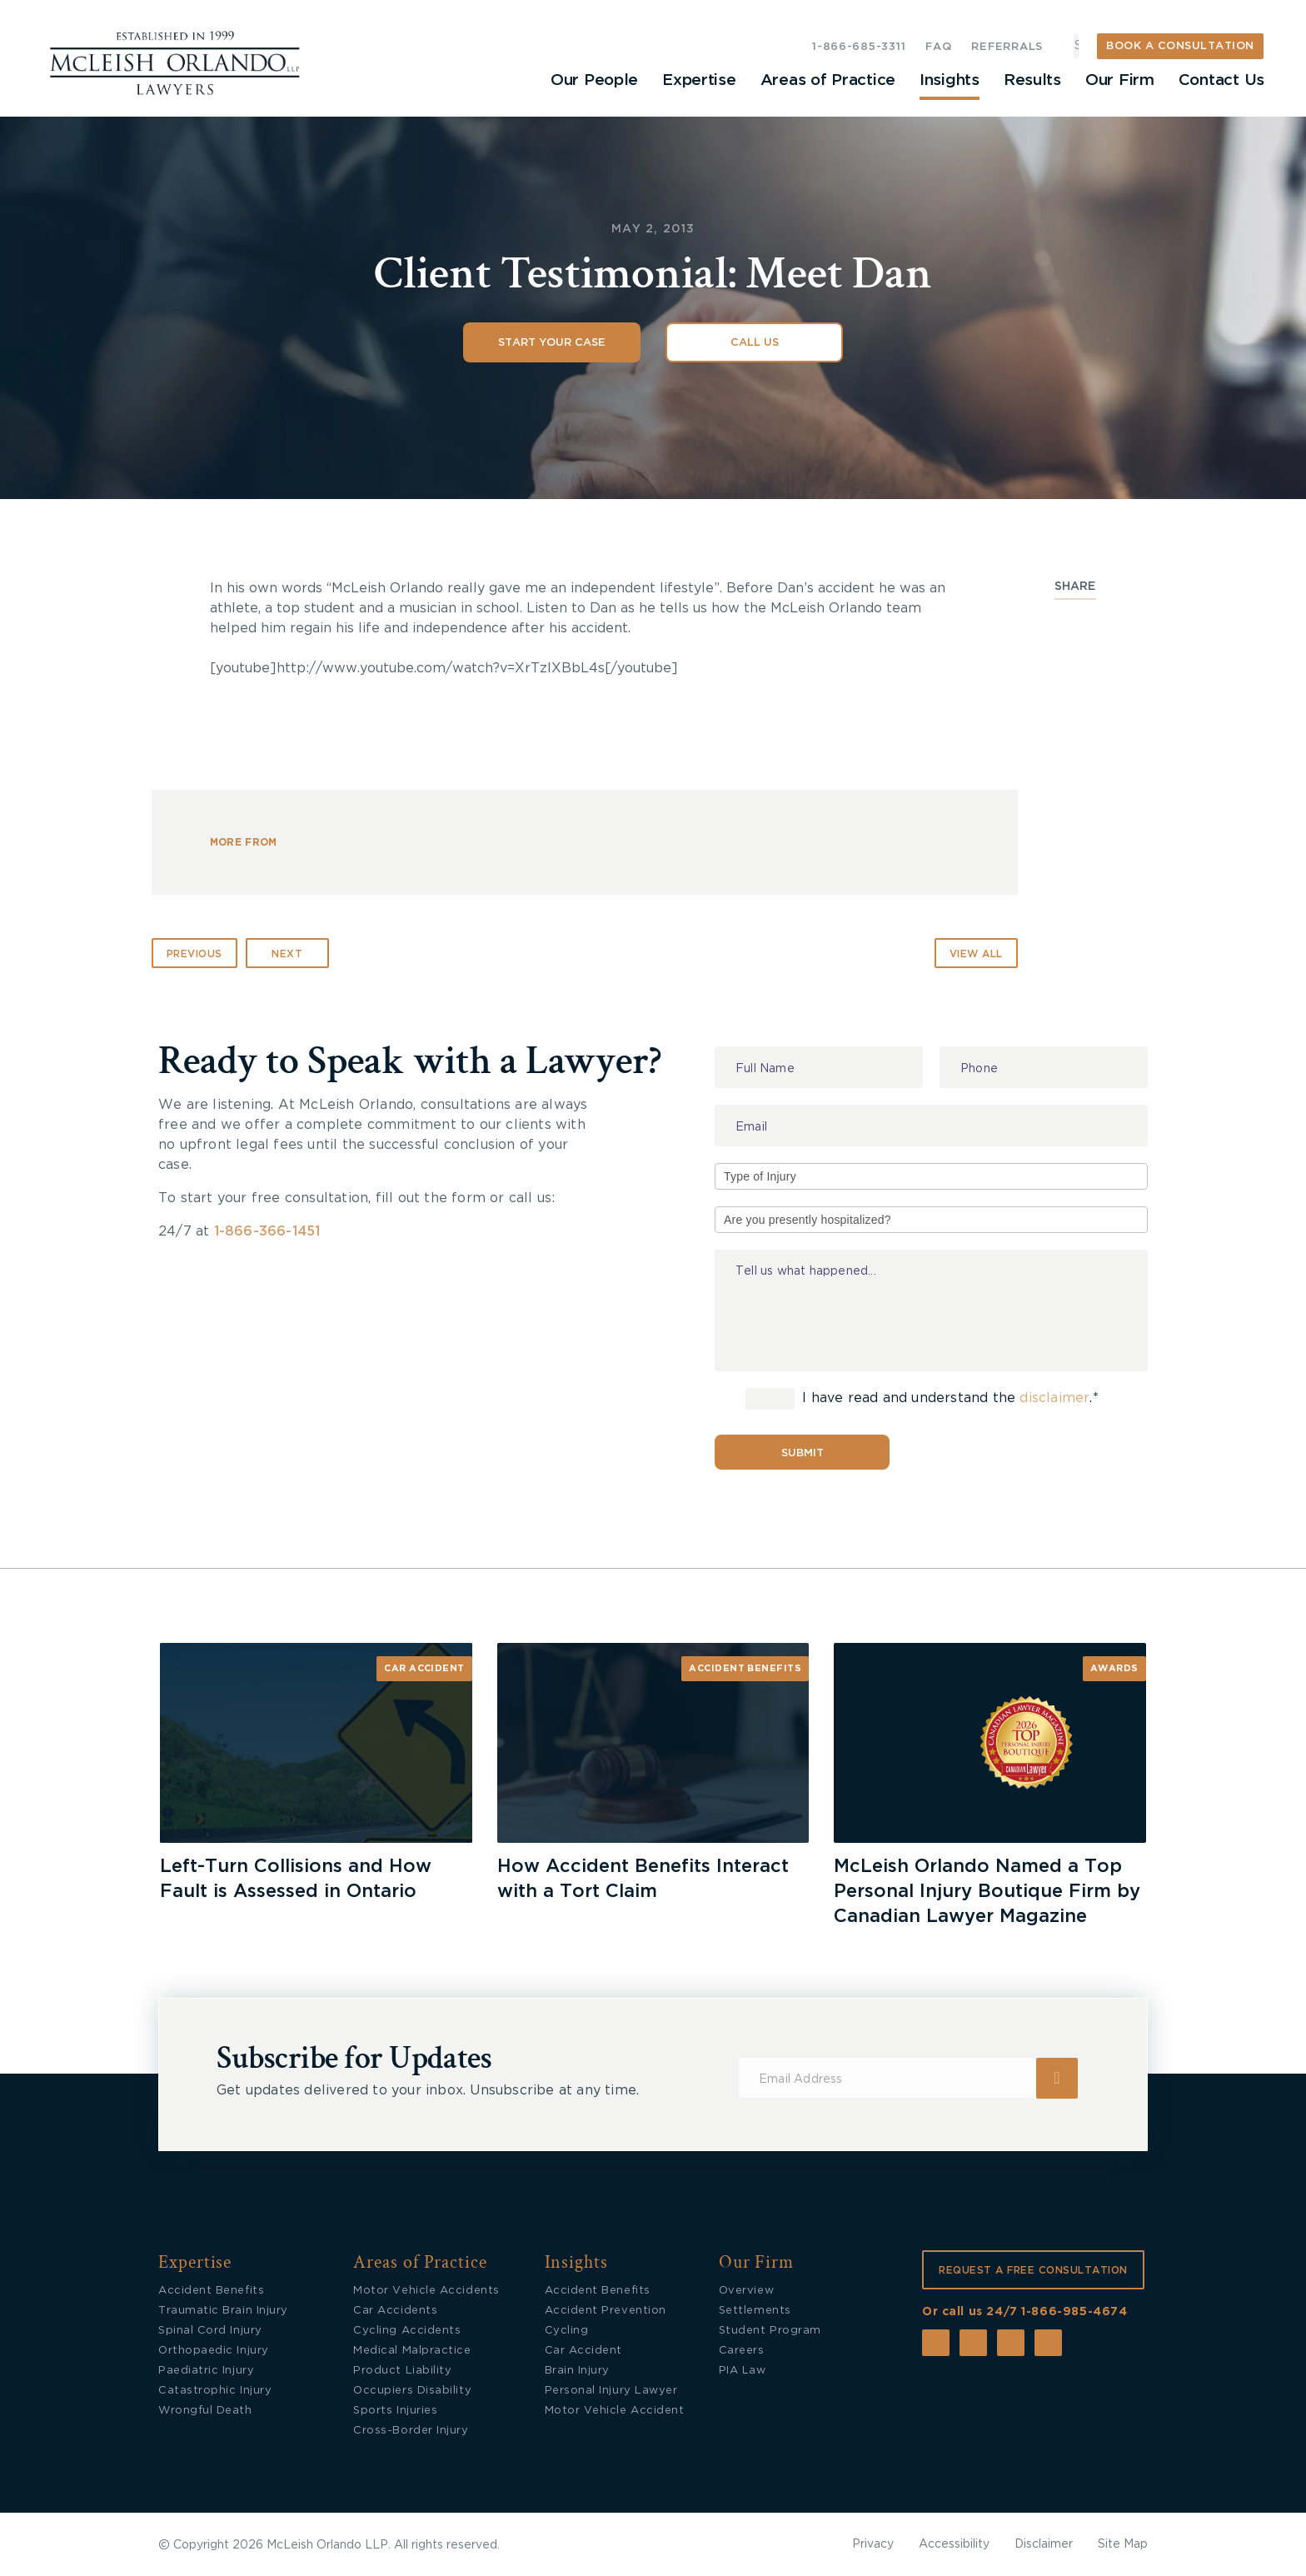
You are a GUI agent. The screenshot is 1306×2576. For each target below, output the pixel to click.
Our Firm (1119, 79)
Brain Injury (577, 2370)
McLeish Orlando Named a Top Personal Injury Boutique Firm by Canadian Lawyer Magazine (987, 1891)
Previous (194, 954)
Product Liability (402, 2370)
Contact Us (1221, 79)
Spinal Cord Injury (210, 2330)
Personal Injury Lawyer (611, 2390)
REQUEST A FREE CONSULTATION (1033, 2270)
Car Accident (424, 1668)
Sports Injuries (395, 2410)
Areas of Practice (827, 79)
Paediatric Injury (206, 2370)
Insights (949, 79)
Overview (746, 2290)
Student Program (770, 2330)
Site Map (1123, 2544)
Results (1031, 79)
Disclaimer (1043, 2544)
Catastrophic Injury (215, 2390)
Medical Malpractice (412, 2350)
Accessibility (954, 2544)
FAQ (938, 47)
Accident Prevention (605, 2310)
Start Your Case (552, 342)
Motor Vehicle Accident (615, 2410)
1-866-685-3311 (858, 47)
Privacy (873, 2544)
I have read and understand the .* (922, 1399)
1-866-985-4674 (1074, 2312)
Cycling (567, 2330)
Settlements (755, 2310)
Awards (1114, 1668)
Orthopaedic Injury (213, 2350)
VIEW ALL (976, 954)
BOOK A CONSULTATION (1180, 46)
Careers (742, 2350)
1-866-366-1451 (267, 1231)
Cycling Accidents (407, 2330)
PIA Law (742, 2370)
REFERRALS (1007, 47)
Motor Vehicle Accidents (426, 2290)
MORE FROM (243, 842)
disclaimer (1054, 1398)
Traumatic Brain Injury (223, 2310)
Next (287, 954)
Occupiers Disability (412, 2390)
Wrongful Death (205, 2410)
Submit (802, 1453)
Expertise (697, 79)
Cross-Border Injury (410, 2430)
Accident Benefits (745, 1668)
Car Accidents (395, 2310)
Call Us (754, 342)
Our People (592, 79)
